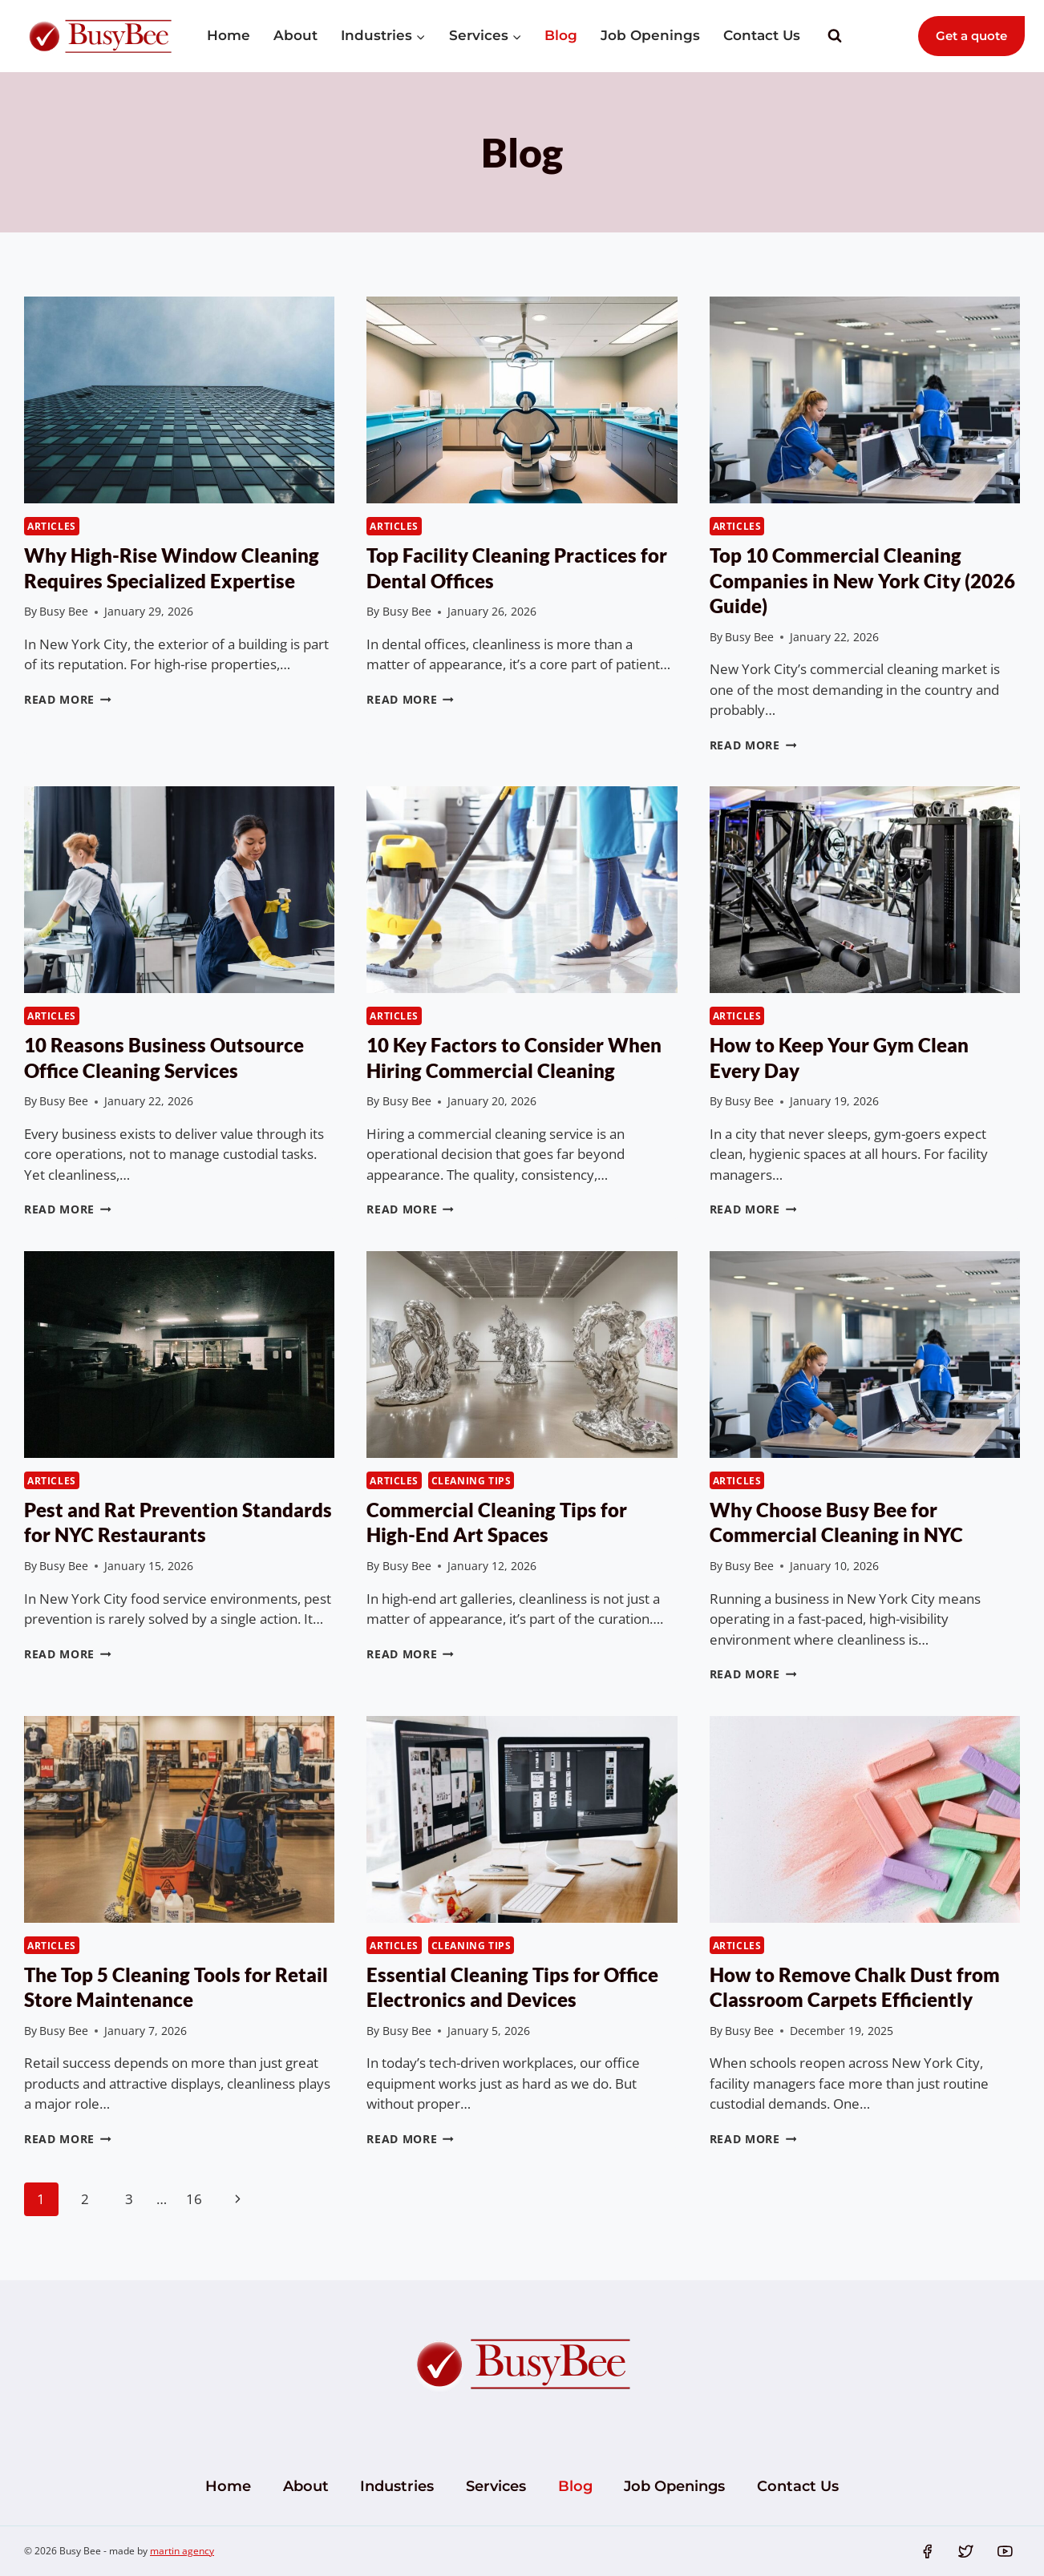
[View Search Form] (834, 36)
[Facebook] (926, 2551)
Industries (397, 2486)
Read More (67, 699)
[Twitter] (966, 2551)
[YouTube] (1005, 2551)
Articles (51, 525)
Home (228, 35)
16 (194, 2199)
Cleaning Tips (471, 1480)
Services (496, 2486)
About (295, 35)
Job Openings (650, 35)
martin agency (182, 2551)
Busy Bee (63, 611)
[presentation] (179, 400)
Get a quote (971, 35)
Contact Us (761, 35)
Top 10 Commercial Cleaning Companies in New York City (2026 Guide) (862, 579)
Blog (560, 35)
